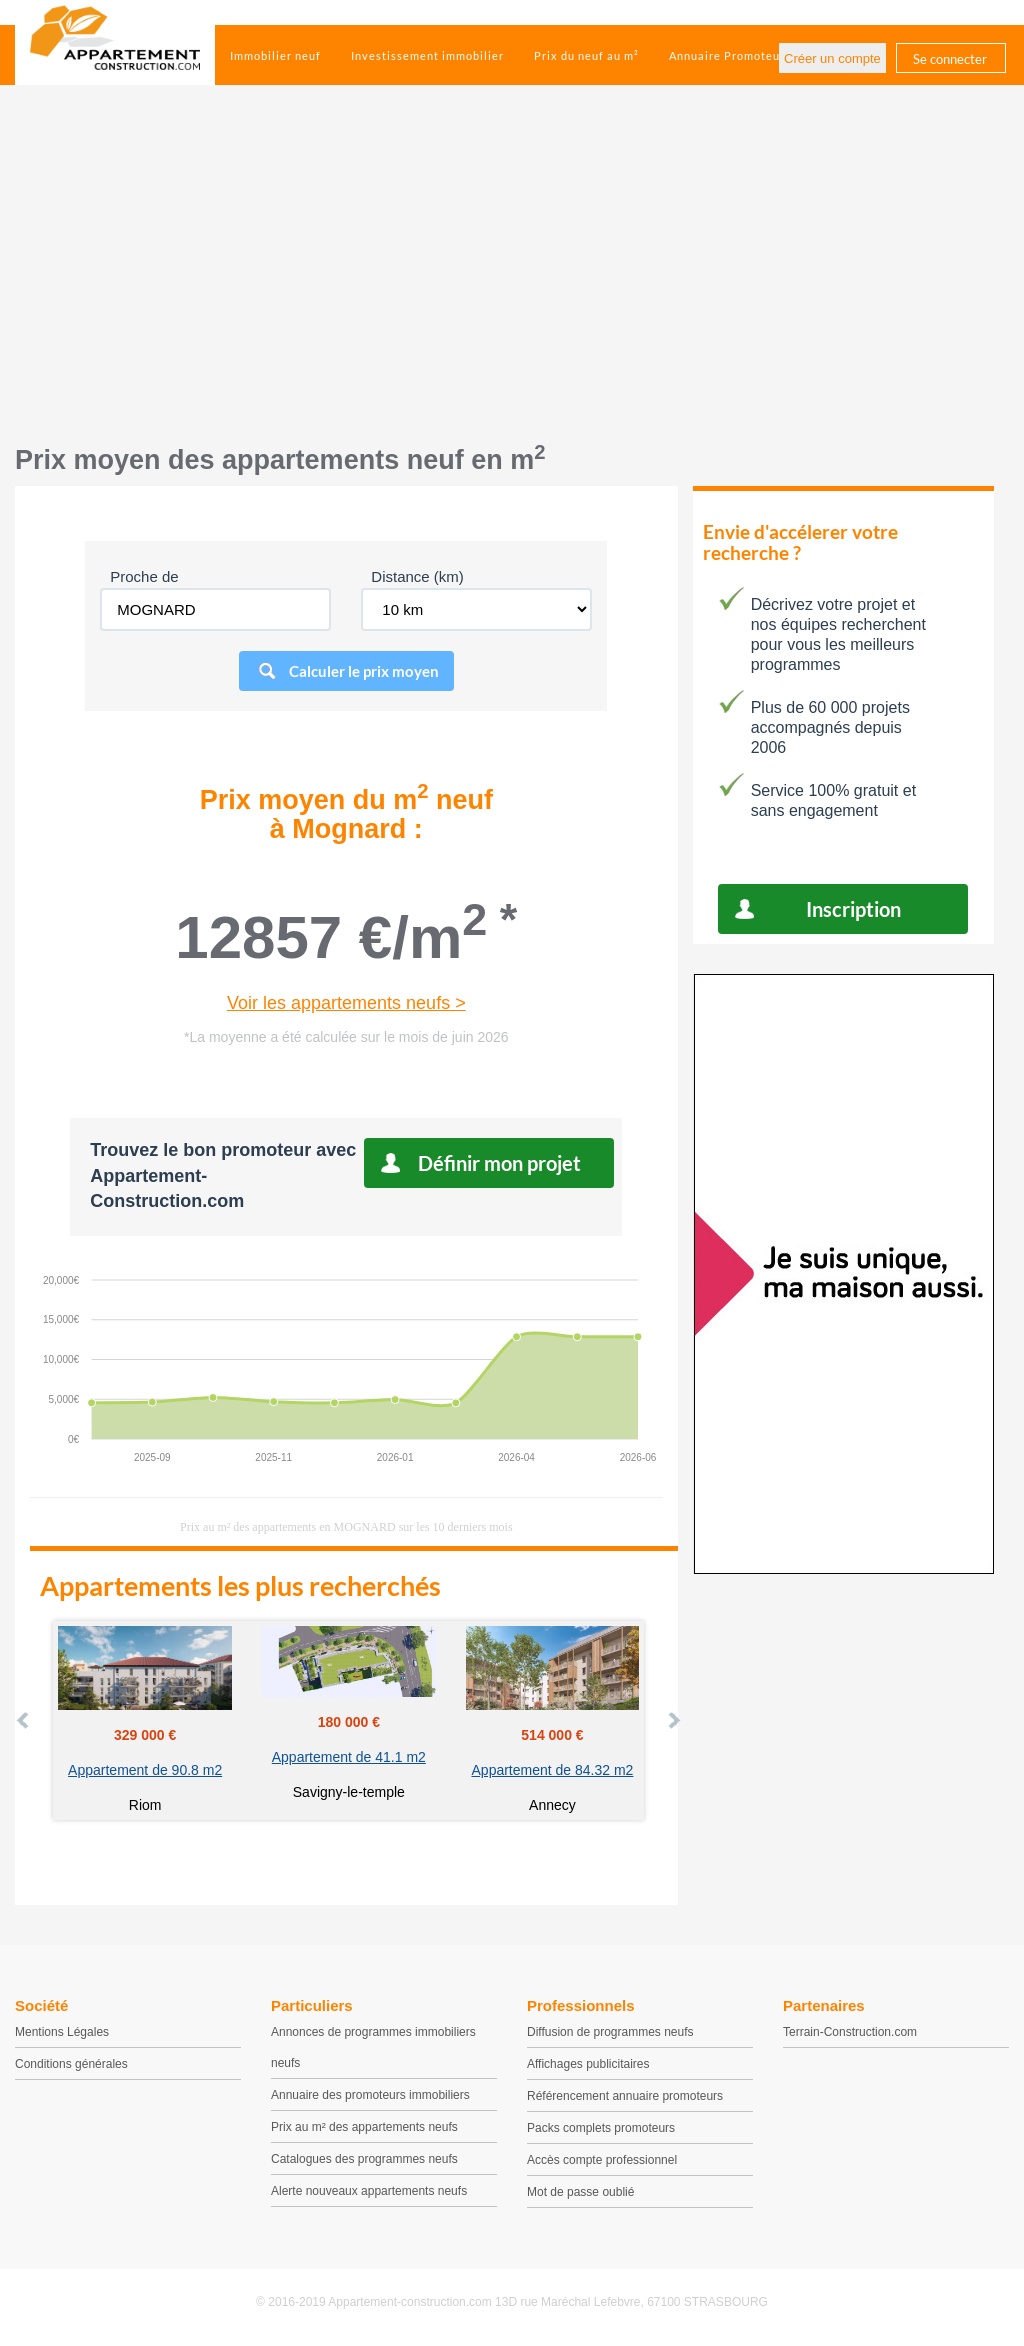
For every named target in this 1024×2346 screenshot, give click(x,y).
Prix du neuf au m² (586, 55)
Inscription (853, 909)
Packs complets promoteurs (601, 2128)
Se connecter (950, 59)
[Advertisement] (512, 275)
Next (673, 1720)
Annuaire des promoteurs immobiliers (370, 2095)
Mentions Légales (62, 2032)
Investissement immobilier (427, 55)
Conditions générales (71, 2064)
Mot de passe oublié (580, 2192)
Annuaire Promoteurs (730, 55)
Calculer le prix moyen (364, 671)
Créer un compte (832, 58)
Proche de (144, 576)
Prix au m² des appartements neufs (364, 2127)
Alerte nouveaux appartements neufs (369, 2191)
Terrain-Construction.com (850, 2032)
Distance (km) (417, 576)
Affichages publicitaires (588, 2064)
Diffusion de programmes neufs (610, 2032)
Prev (24, 1720)
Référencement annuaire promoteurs (625, 2096)
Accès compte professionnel (602, 2160)
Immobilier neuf (275, 55)
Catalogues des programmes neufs (364, 2159)
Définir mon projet (499, 1163)
